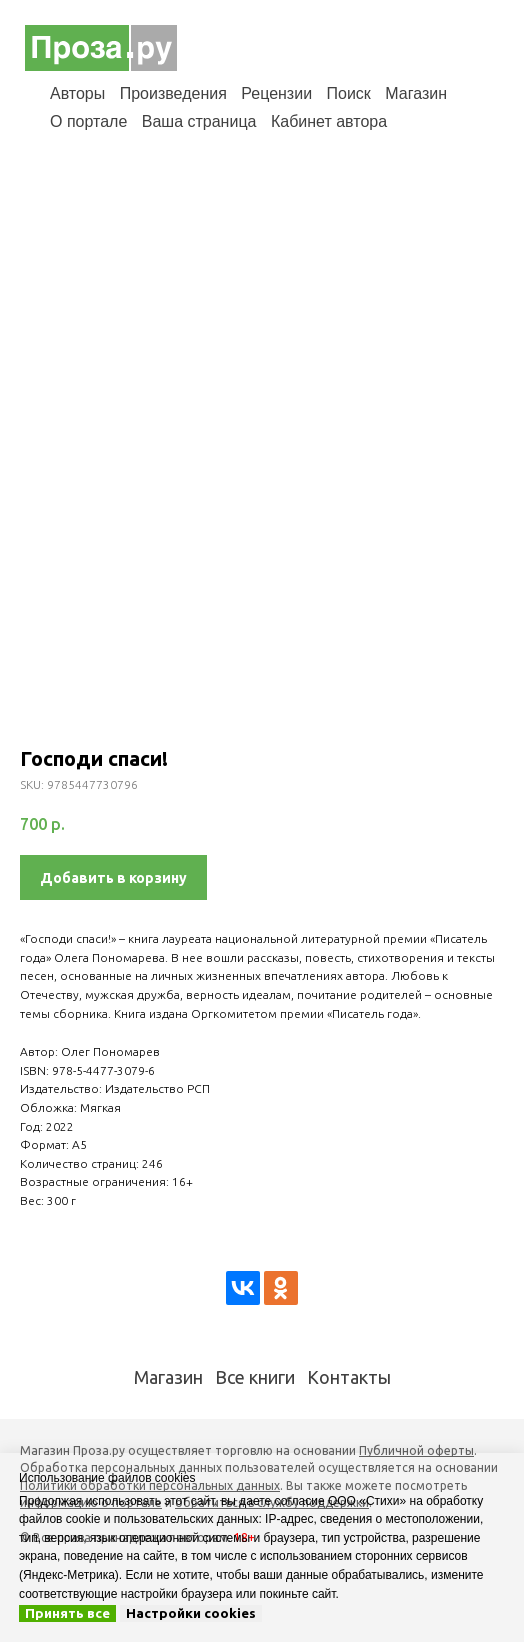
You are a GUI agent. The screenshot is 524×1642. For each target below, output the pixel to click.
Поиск (349, 93)
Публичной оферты (416, 1450)
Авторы (77, 93)
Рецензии (276, 93)
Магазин (416, 93)
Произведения (173, 93)
